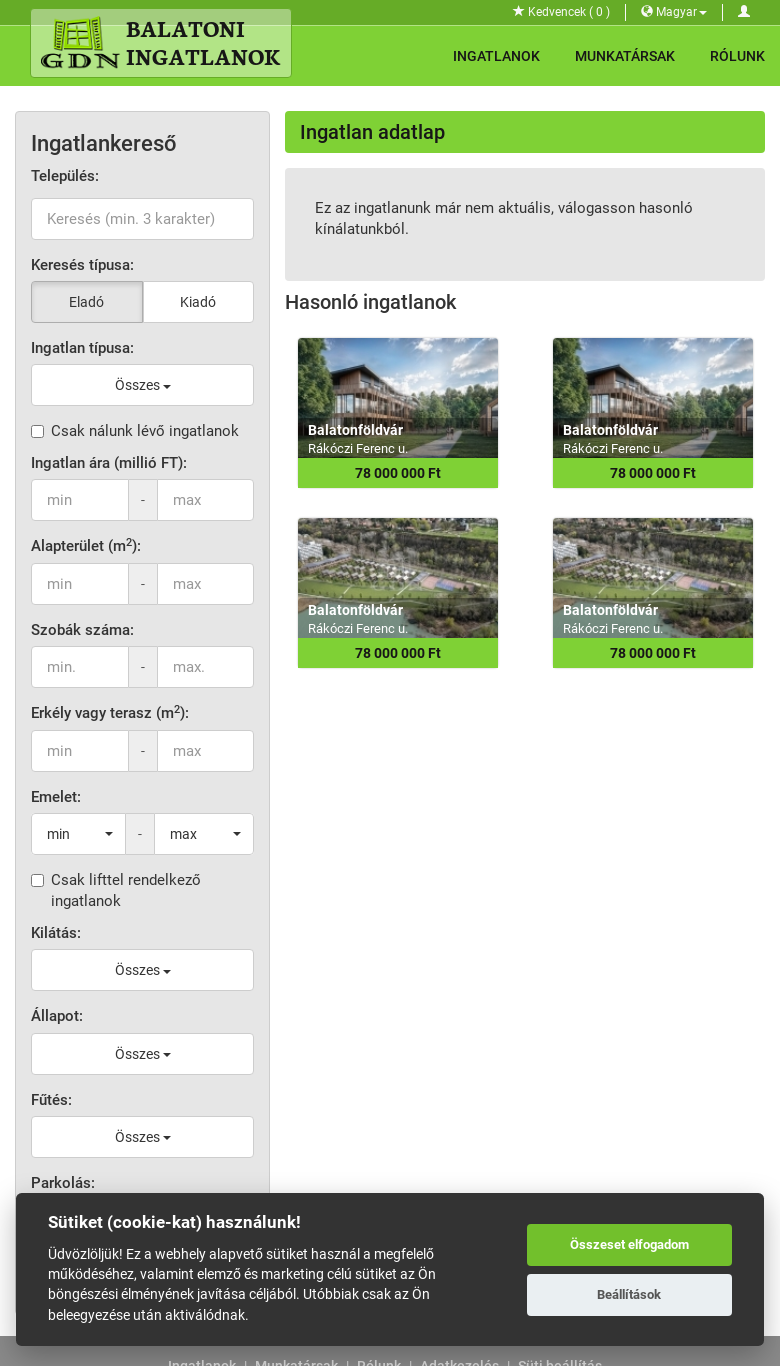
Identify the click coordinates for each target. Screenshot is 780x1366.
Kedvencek (561, 12)
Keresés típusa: (82, 265)
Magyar (674, 12)
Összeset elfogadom (629, 1244)
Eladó (86, 302)
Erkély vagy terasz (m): (110, 712)
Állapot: (57, 1016)
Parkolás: (63, 1183)
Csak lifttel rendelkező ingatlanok (116, 890)
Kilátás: (56, 933)
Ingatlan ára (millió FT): (109, 463)
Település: (65, 176)
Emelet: (56, 797)
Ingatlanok (496, 56)
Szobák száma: (82, 630)
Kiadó (198, 302)
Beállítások (629, 1294)
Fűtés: (51, 1100)
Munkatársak (625, 56)
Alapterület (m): (86, 545)
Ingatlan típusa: (82, 348)
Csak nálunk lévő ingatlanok (135, 431)
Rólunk (737, 56)
